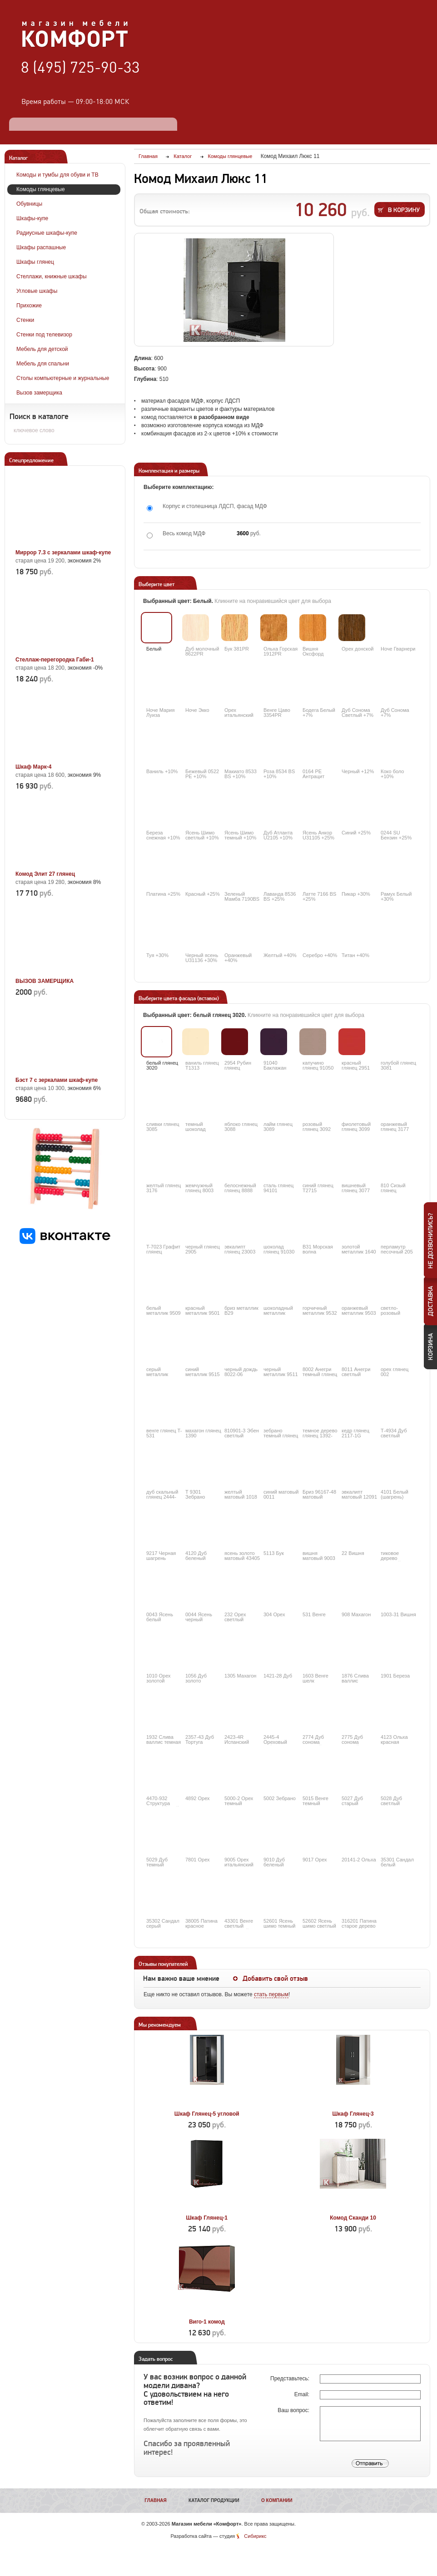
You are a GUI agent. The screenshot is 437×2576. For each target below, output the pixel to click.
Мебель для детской (42, 349)
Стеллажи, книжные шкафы (51, 276)
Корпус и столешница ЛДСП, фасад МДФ (215, 506)
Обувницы (29, 204)
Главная (155, 2500)
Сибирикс (255, 2536)
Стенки (25, 320)
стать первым (271, 1994)
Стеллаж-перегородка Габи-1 (54, 659)
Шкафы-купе (32, 218)
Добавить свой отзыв (275, 1978)
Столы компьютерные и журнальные (62, 378)
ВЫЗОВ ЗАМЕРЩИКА (44, 981)
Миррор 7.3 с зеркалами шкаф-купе (63, 552)
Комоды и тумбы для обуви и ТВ (57, 175)
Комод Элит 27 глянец (45, 874)
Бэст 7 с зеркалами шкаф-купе (56, 1080)
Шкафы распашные (41, 247)
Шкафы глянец (35, 262)
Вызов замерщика (39, 393)
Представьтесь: (290, 2378)
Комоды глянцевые (40, 189)
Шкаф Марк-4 (33, 767)
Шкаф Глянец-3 (352, 2114)
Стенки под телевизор (44, 334)
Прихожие (29, 305)
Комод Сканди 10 (353, 2218)
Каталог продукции (214, 2500)
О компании (277, 2500)
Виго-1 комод (207, 2322)
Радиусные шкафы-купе (46, 233)
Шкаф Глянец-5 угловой (206, 2114)
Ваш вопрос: (294, 2410)
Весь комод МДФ (184, 533)
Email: (302, 2394)
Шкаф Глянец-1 (207, 2218)
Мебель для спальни (42, 363)
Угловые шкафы (36, 291)
